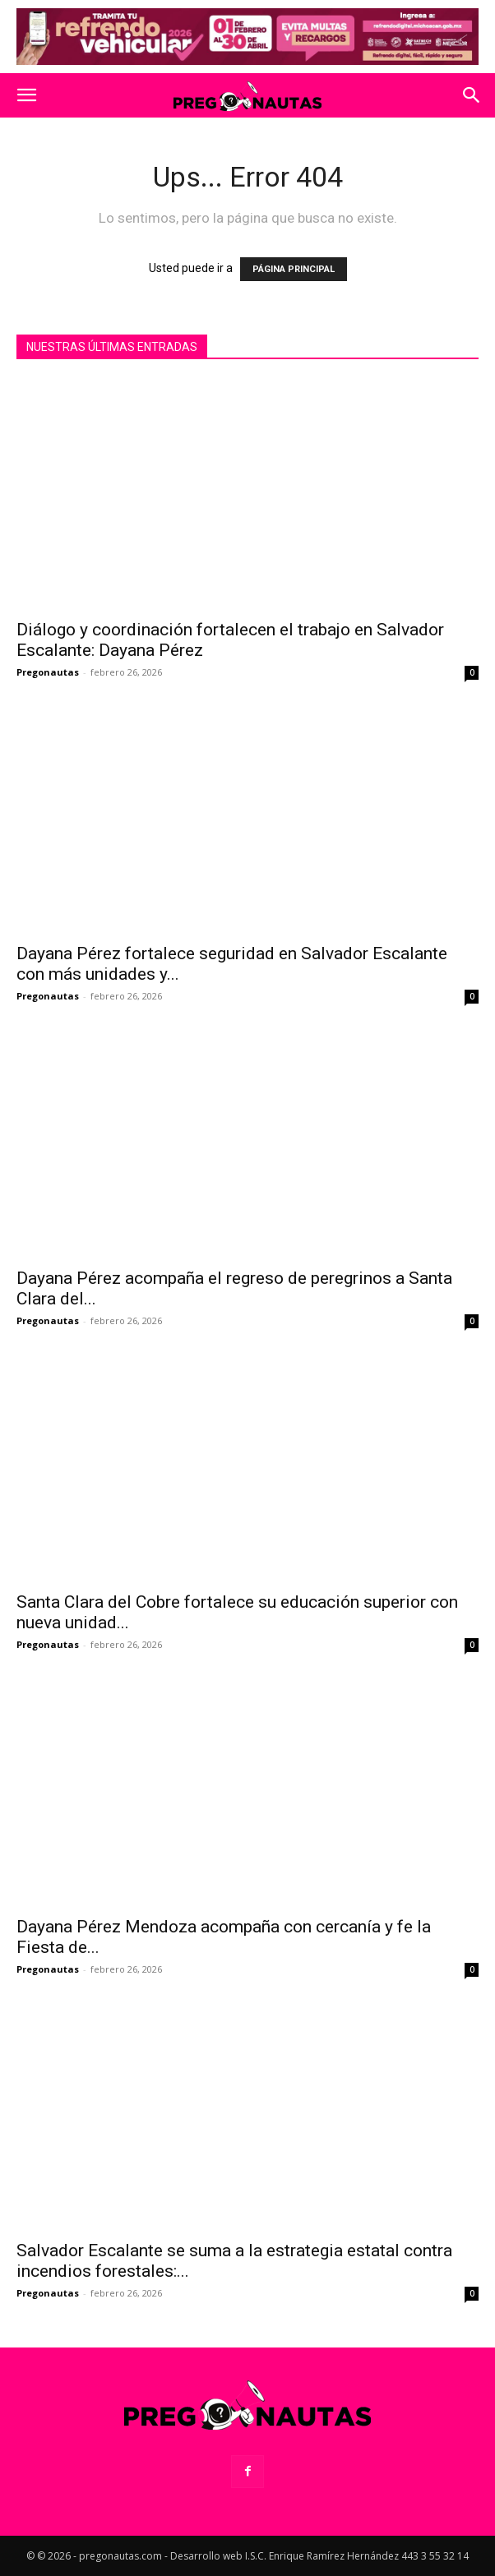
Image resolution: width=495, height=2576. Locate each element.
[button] (26, 95)
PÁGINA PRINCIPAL (293, 269)
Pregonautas (47, 672)
